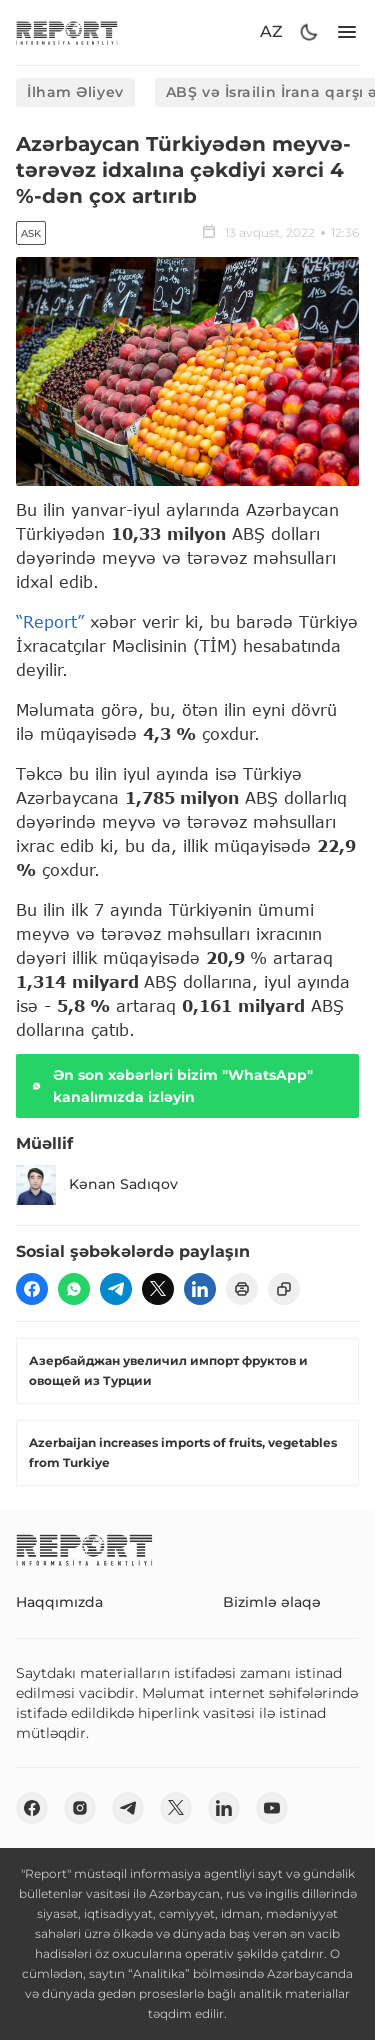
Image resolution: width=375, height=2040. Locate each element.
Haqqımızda (59, 1602)
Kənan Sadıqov (97, 1185)
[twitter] (158, 1289)
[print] (242, 1289)
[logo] (67, 32)
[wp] (74, 1289)
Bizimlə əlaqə (272, 1602)
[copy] (284, 1289)
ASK (31, 233)
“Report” (50, 621)
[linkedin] (200, 1289)
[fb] (32, 1289)
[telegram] (116, 1289)
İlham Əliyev (75, 92)
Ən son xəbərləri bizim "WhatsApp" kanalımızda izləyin (170, 1086)
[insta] (80, 1808)
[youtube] (272, 1808)
